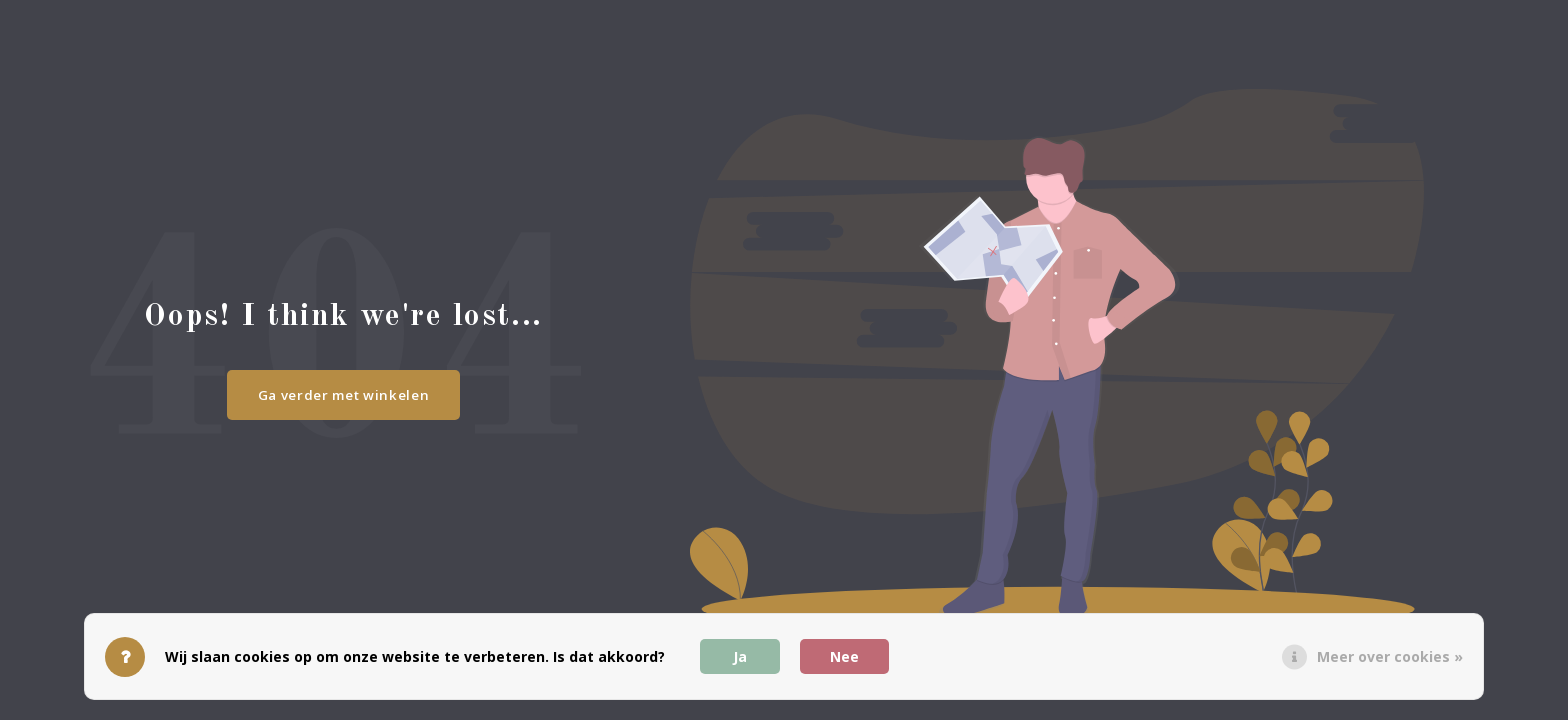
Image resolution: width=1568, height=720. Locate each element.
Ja (740, 656)
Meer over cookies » (1390, 656)
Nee (844, 656)
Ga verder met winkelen (344, 395)
